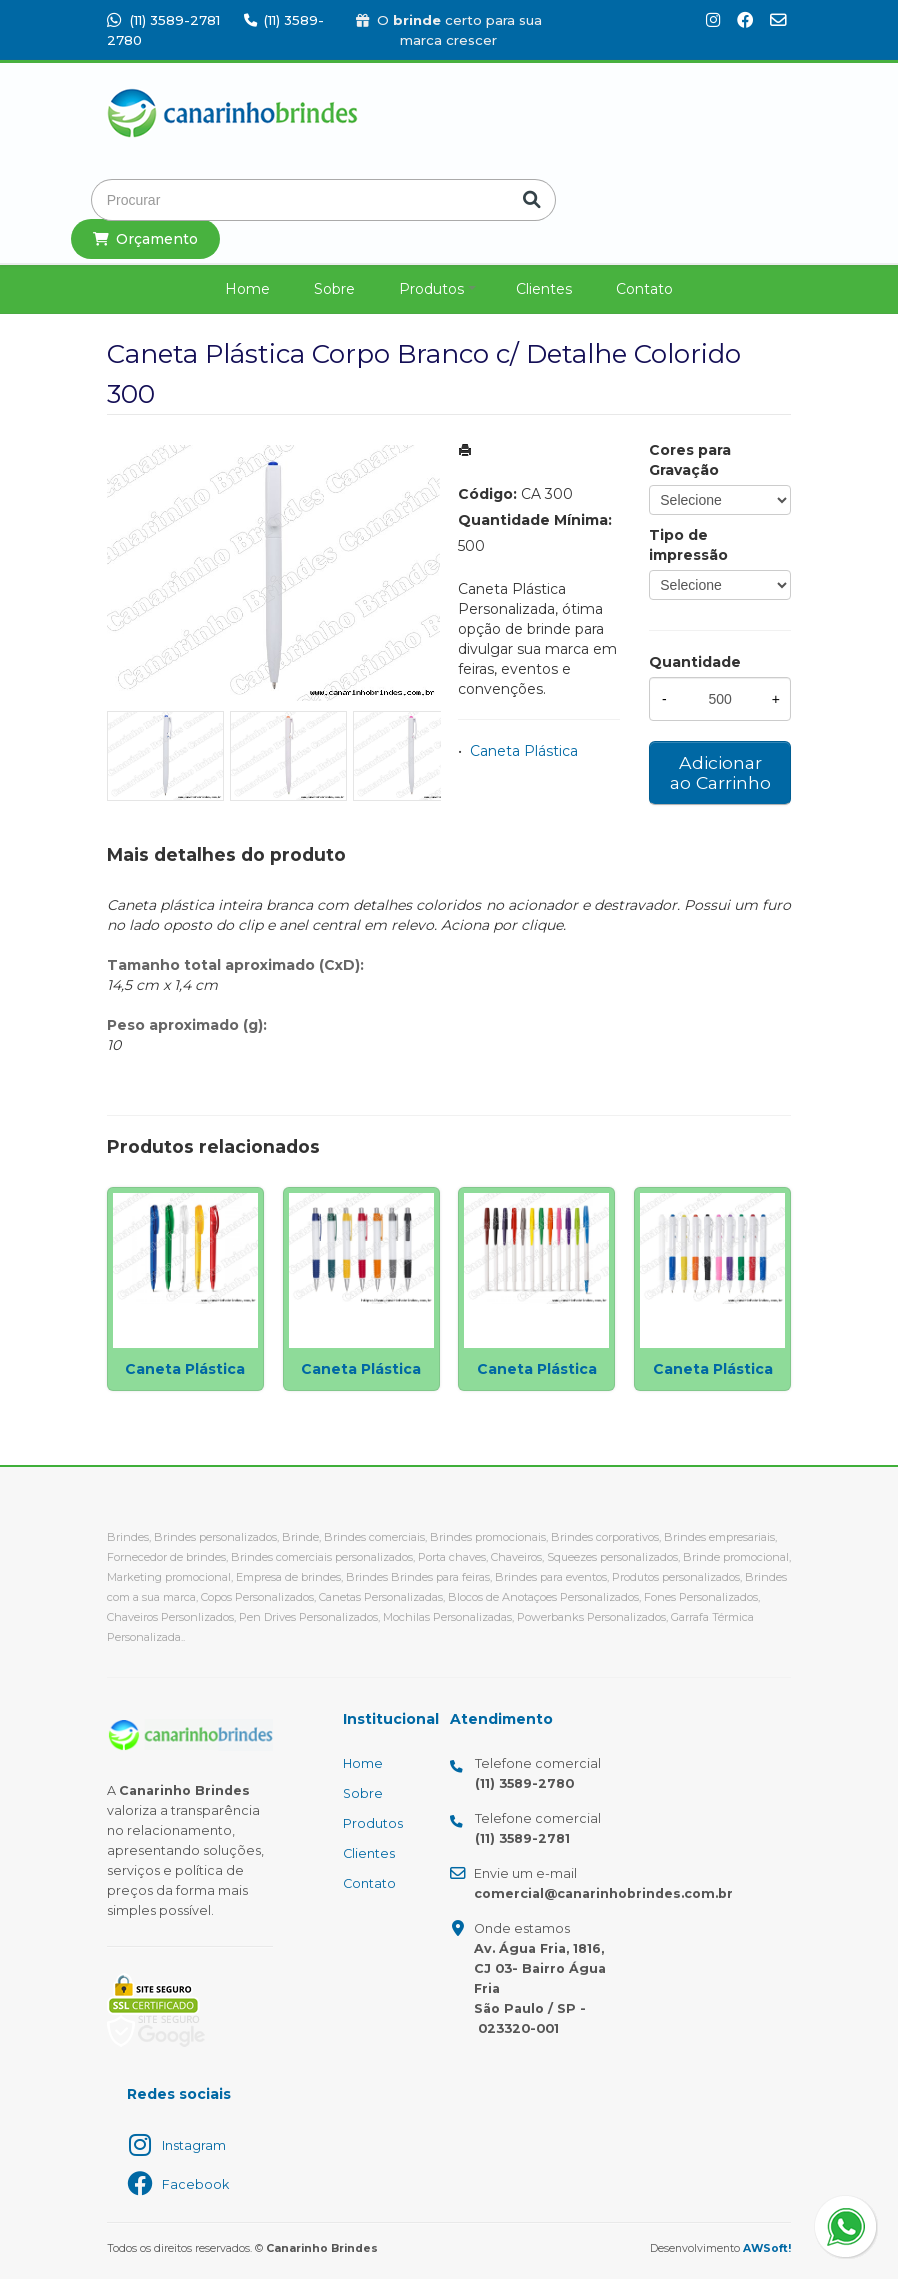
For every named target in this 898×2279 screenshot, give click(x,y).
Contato (644, 289)
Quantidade (695, 662)
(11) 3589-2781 (163, 20)
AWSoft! (767, 2248)
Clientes (544, 289)
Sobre (334, 289)
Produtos (431, 289)
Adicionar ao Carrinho (720, 772)
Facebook (195, 2184)
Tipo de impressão (688, 545)
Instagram (194, 2145)
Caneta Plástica (524, 751)
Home (247, 289)
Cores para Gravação (690, 460)
